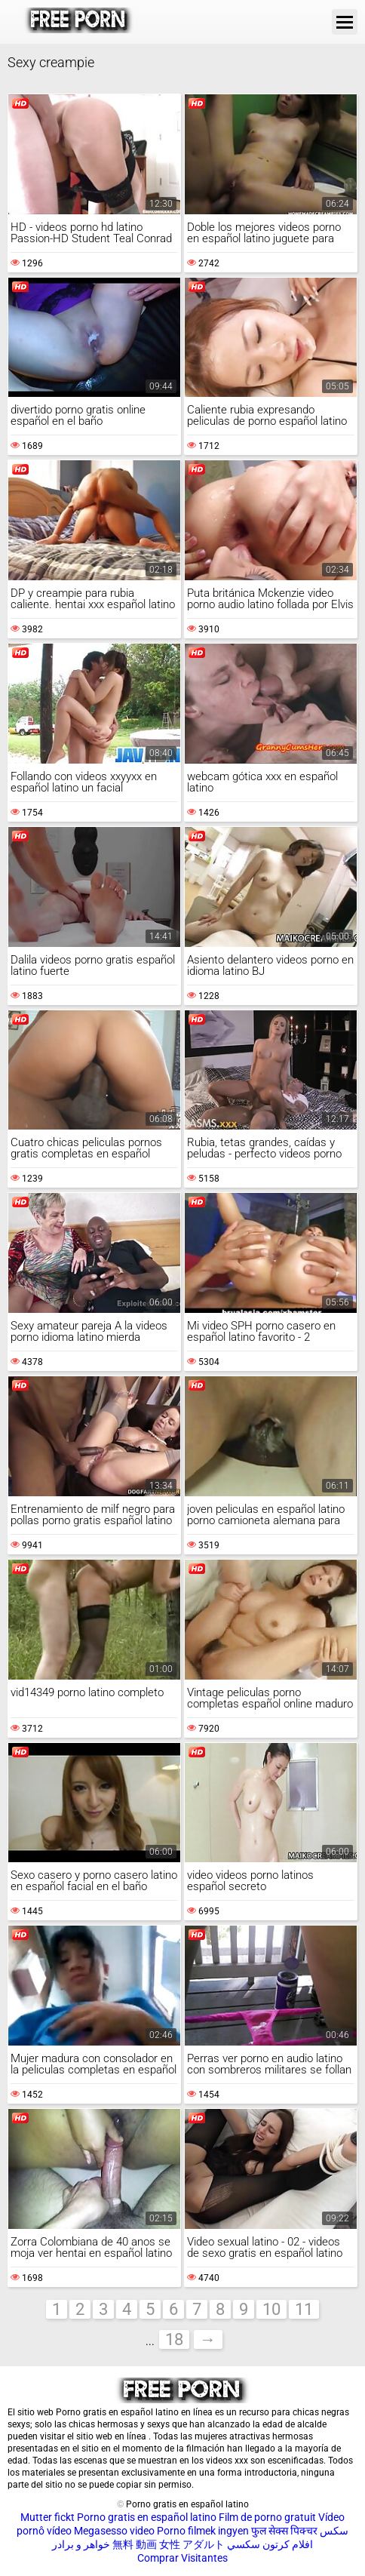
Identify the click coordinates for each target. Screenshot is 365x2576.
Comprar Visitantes (182, 2558)
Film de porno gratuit (267, 2517)
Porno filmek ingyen (203, 2531)
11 (304, 2309)
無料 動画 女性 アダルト (168, 2544)
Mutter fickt (47, 2517)
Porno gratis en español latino (146, 2517)
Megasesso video (114, 2531)
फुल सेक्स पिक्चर (284, 2531)
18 (174, 2339)
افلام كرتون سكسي (270, 2544)
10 (271, 2309)
